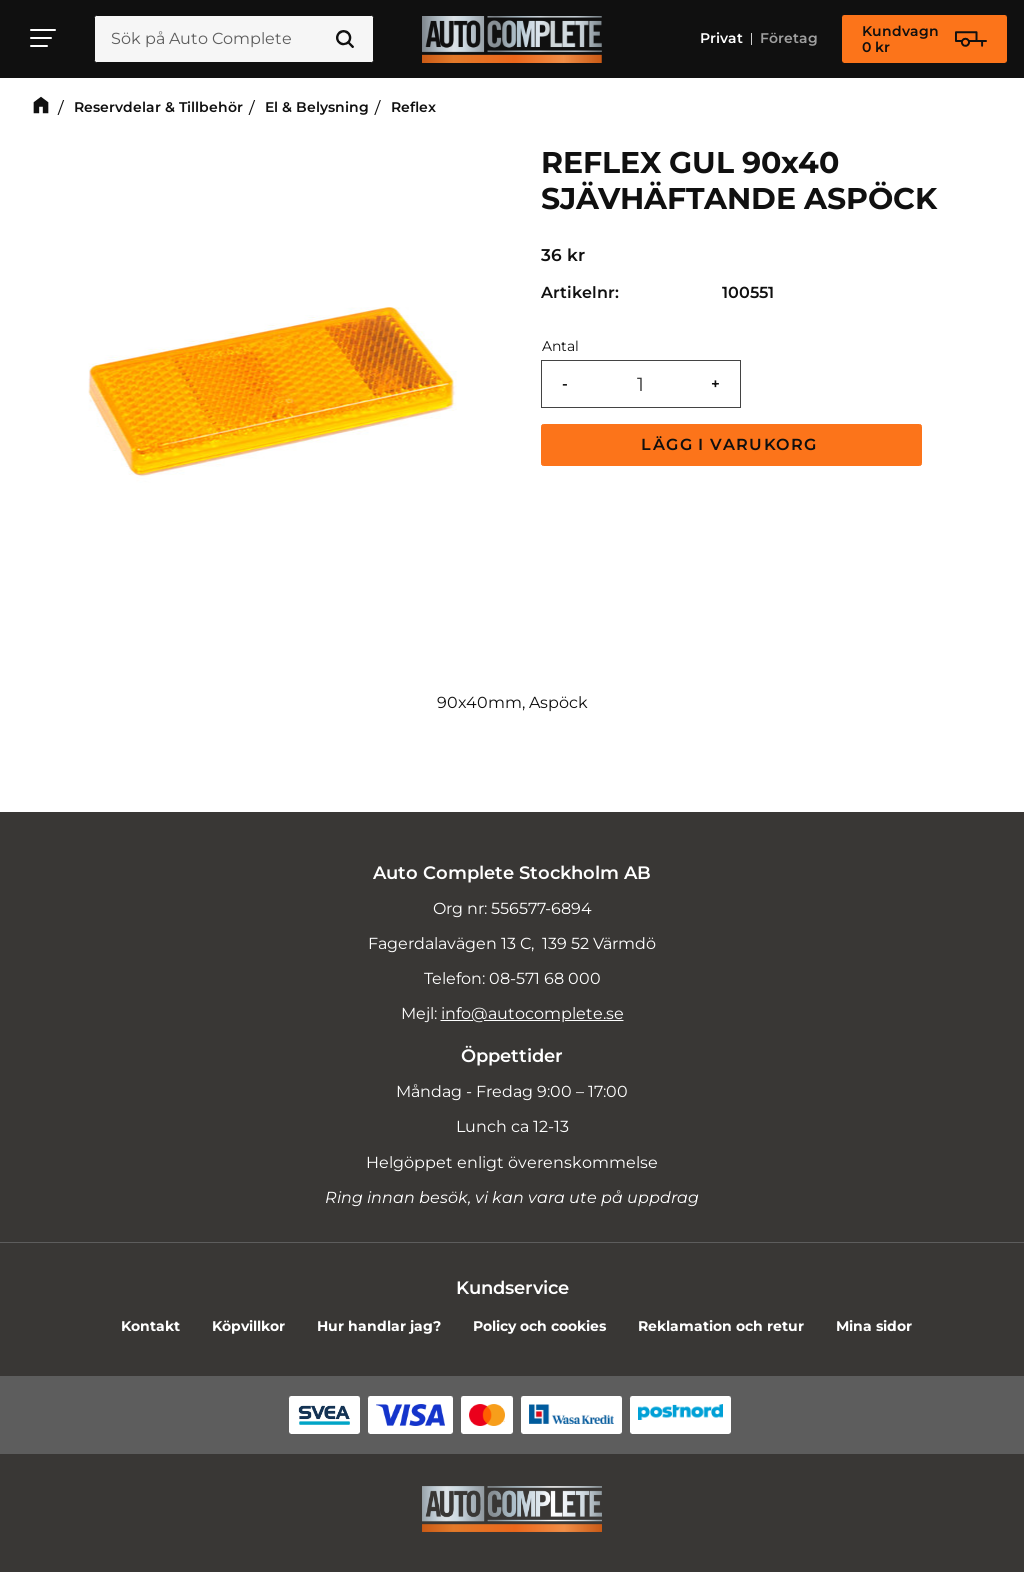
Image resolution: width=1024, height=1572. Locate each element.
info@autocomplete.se (532, 1013)
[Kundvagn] (924, 39)
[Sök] (345, 39)
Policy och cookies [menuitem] (539, 1326)
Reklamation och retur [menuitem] (721, 1326)
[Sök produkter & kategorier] (234, 39)
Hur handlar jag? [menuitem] (379, 1326)
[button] (44, 38)
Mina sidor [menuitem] (874, 1326)
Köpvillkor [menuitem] (248, 1326)
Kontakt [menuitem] (150, 1326)
